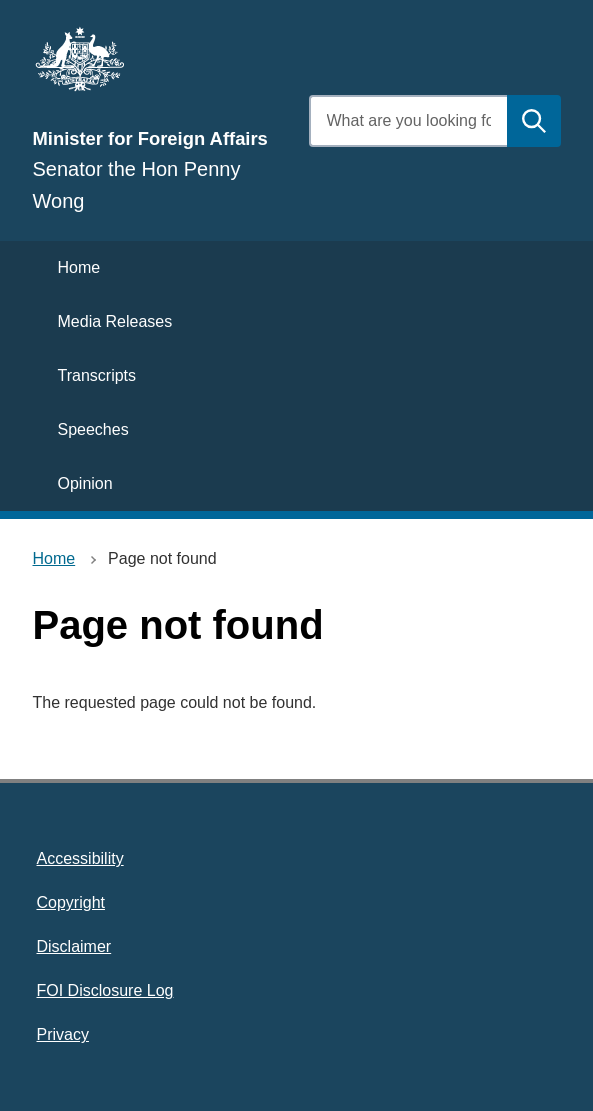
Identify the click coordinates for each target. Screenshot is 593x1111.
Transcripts (97, 375)
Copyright (71, 902)
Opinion (85, 483)
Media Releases (115, 321)
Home (79, 267)
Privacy (63, 1034)
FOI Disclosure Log (105, 990)
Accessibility (80, 858)
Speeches (93, 429)
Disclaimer (74, 946)
